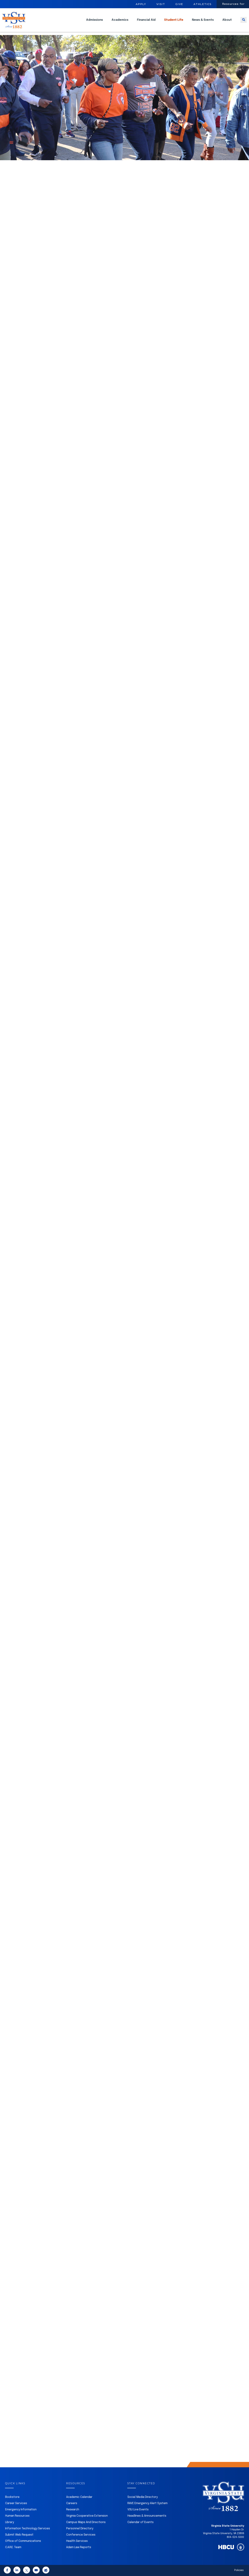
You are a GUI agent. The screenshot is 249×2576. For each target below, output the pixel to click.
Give (179, 4)
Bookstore (12, 2497)
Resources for (233, 4)
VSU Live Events (138, 2509)
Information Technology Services (27, 2528)
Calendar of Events (140, 2522)
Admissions (94, 21)
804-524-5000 (235, 2537)
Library (9, 2522)
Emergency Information (21, 2509)
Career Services (16, 2503)
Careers (71, 2503)
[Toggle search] (243, 21)
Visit (160, 4)
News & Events (203, 21)
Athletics (203, 4)
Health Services (77, 2541)
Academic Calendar (79, 2497)
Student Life (173, 21)
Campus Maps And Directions (86, 2522)
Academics (120, 21)
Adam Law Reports (78, 2547)
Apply (141, 4)
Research (72, 2509)
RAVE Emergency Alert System (147, 2503)
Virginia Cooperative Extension (87, 2515)
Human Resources (17, 2515)
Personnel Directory (79, 2528)
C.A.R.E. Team (13, 2547)
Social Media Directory (142, 2497)
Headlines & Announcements (146, 2515)
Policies (239, 2570)
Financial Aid (146, 21)
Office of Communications (23, 2541)
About (227, 21)
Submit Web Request (19, 2534)
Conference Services (80, 2534)
